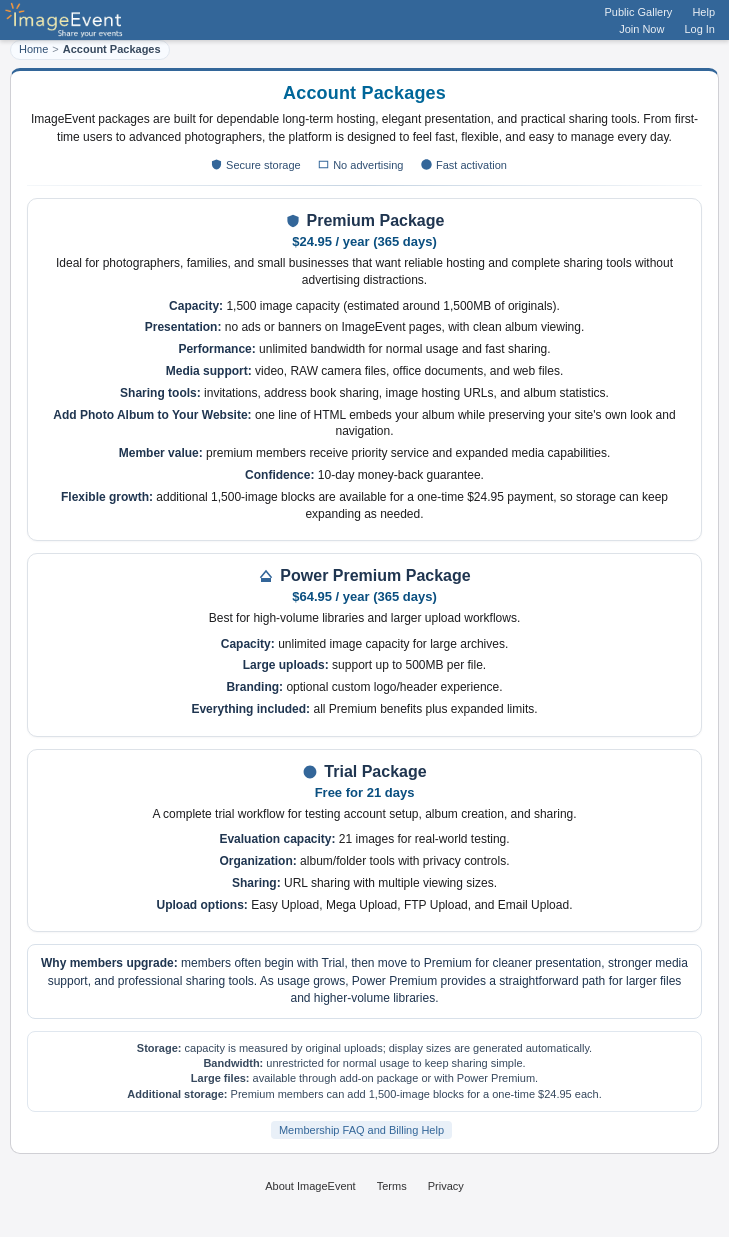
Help (703, 12)
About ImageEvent (310, 1186)
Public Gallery (639, 12)
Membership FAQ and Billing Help (361, 1130)
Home (33, 49)
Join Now (641, 29)
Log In (699, 29)
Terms (392, 1186)
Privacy (446, 1186)
